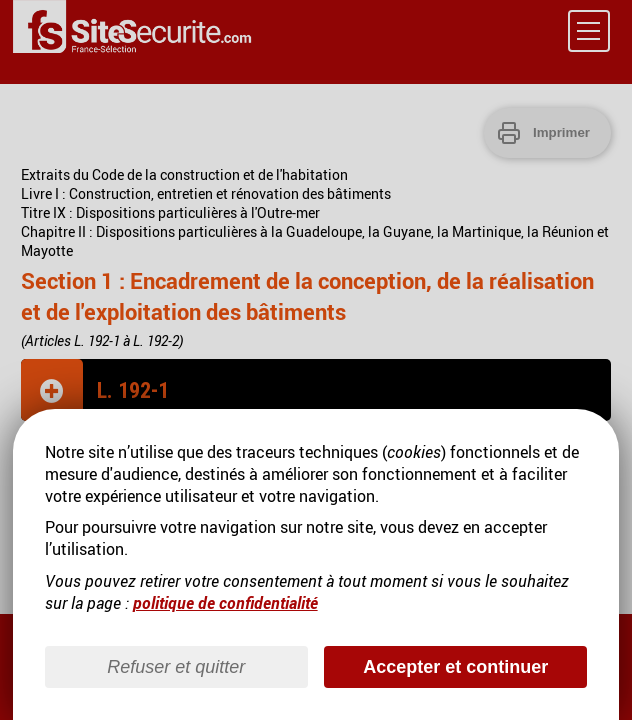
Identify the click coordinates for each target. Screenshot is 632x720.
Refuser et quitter (176, 667)
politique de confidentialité (225, 603)
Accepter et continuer (455, 667)
